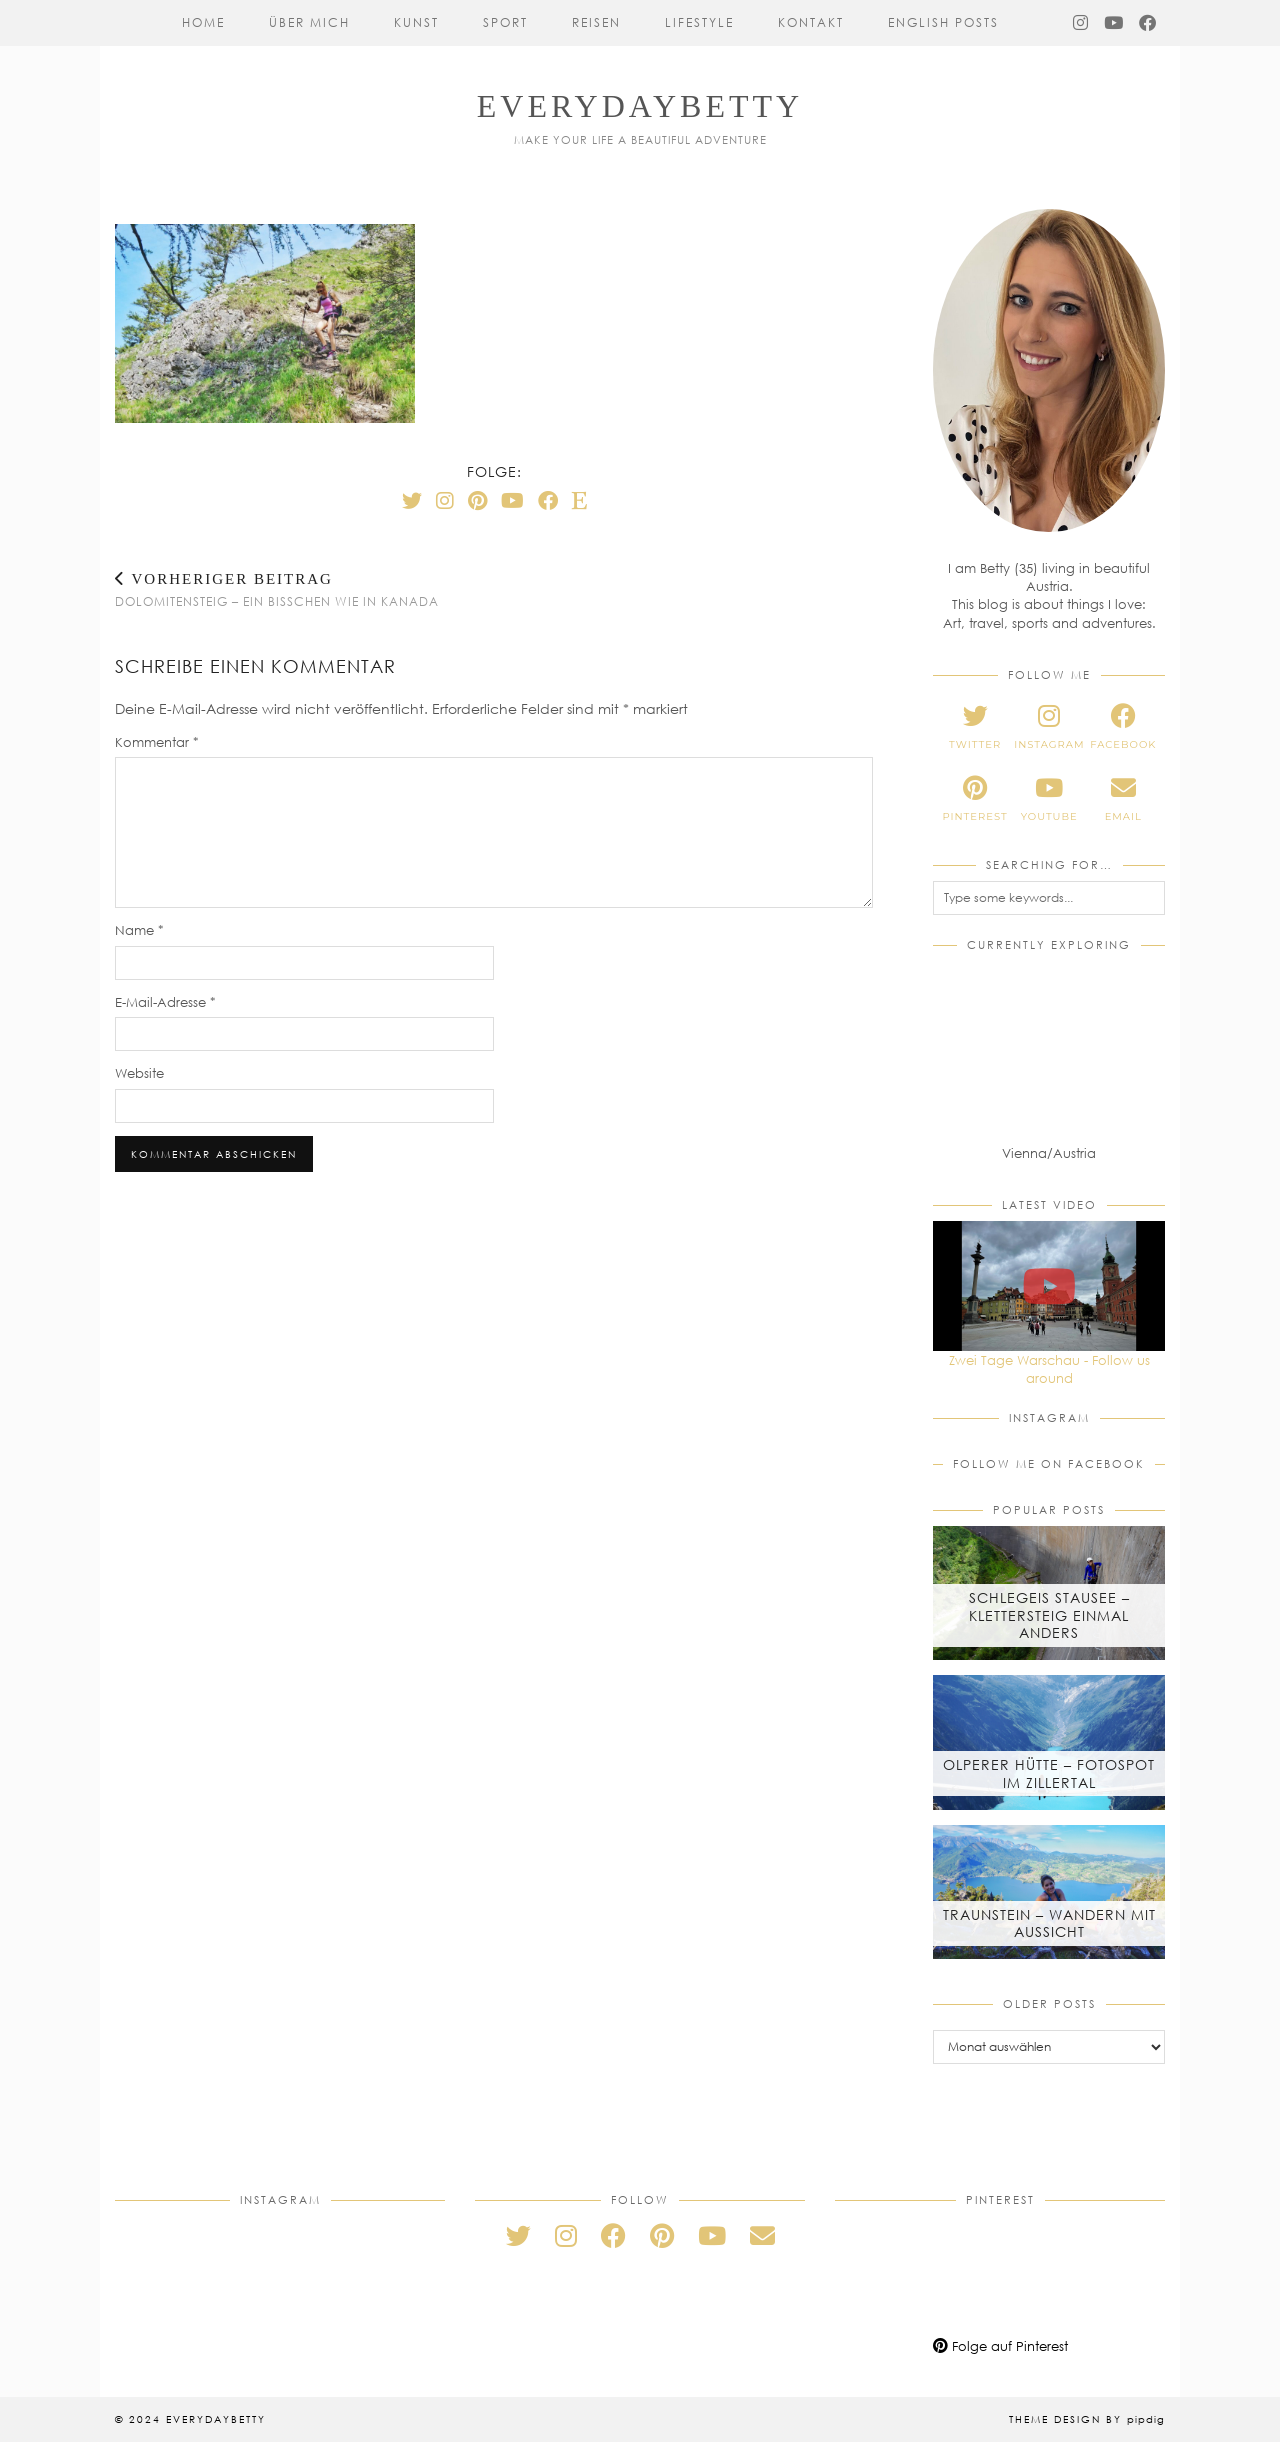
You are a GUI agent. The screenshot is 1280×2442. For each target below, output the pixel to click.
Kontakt (811, 22)
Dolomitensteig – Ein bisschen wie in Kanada (277, 589)
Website (139, 1073)
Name (139, 930)
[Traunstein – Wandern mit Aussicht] (1049, 1892)
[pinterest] (975, 799)
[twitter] (975, 727)
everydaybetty (640, 106)
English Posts (943, 22)
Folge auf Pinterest (1000, 2346)
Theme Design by (1087, 2419)
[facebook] (1123, 727)
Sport (505, 22)
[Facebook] (1148, 23)
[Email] (762, 2235)
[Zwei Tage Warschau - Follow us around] (1049, 1286)
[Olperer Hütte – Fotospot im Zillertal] (1049, 1742)
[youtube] (1049, 799)
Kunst (416, 22)
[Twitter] (412, 500)
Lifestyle (699, 22)
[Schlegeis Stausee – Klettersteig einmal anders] (1049, 1593)
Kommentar (157, 742)
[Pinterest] (477, 500)
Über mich (309, 22)
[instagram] (1049, 727)
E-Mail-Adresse (165, 1002)
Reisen (596, 22)
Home (203, 22)
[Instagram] (1081, 23)
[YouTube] (1114, 23)
